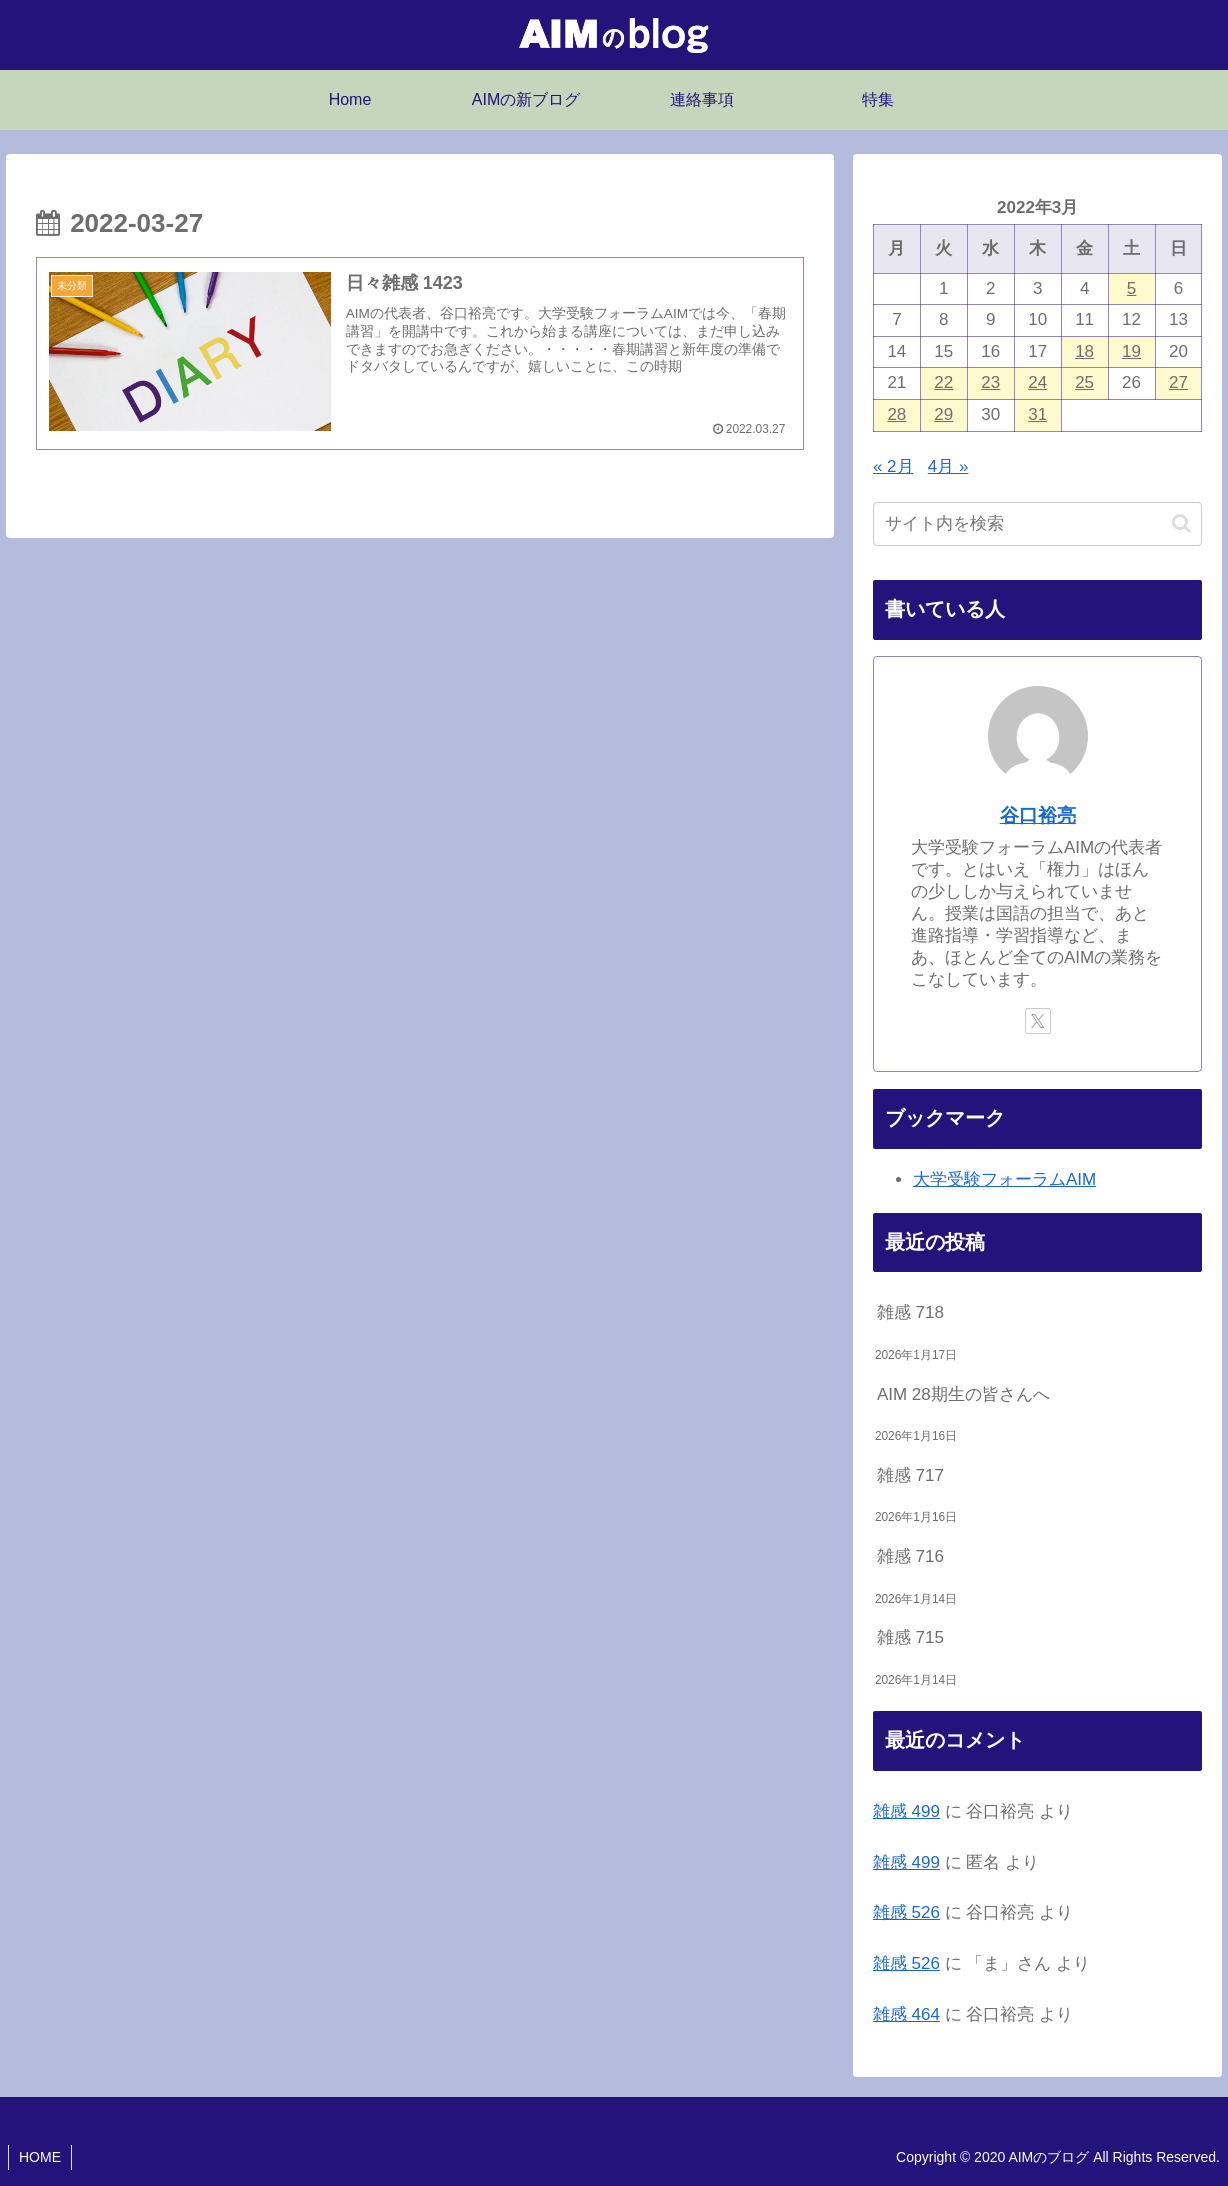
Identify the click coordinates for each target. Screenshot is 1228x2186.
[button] (1181, 523)
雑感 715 (910, 1637)
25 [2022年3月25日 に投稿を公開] (1084, 382)
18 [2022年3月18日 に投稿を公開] (1084, 351)
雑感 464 (906, 2014)
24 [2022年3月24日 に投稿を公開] (1037, 382)
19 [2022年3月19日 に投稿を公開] (1131, 351)
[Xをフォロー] (1038, 1021)
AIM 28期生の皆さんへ (963, 1394)
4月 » (948, 466)
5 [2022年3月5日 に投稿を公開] (1131, 288)
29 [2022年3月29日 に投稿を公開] (943, 414)
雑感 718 (910, 1312)
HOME (40, 2157)
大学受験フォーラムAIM (1004, 1179)
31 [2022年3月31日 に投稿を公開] (1037, 414)
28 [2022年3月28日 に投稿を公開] (896, 414)
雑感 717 (910, 1475)
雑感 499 (906, 1811)
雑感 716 (910, 1556)
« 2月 (893, 466)
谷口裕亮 (1038, 815)
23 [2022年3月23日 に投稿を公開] (990, 382)
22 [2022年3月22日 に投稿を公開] (943, 382)
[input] (1038, 524)
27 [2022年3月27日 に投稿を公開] (1178, 382)
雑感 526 (906, 1912)
